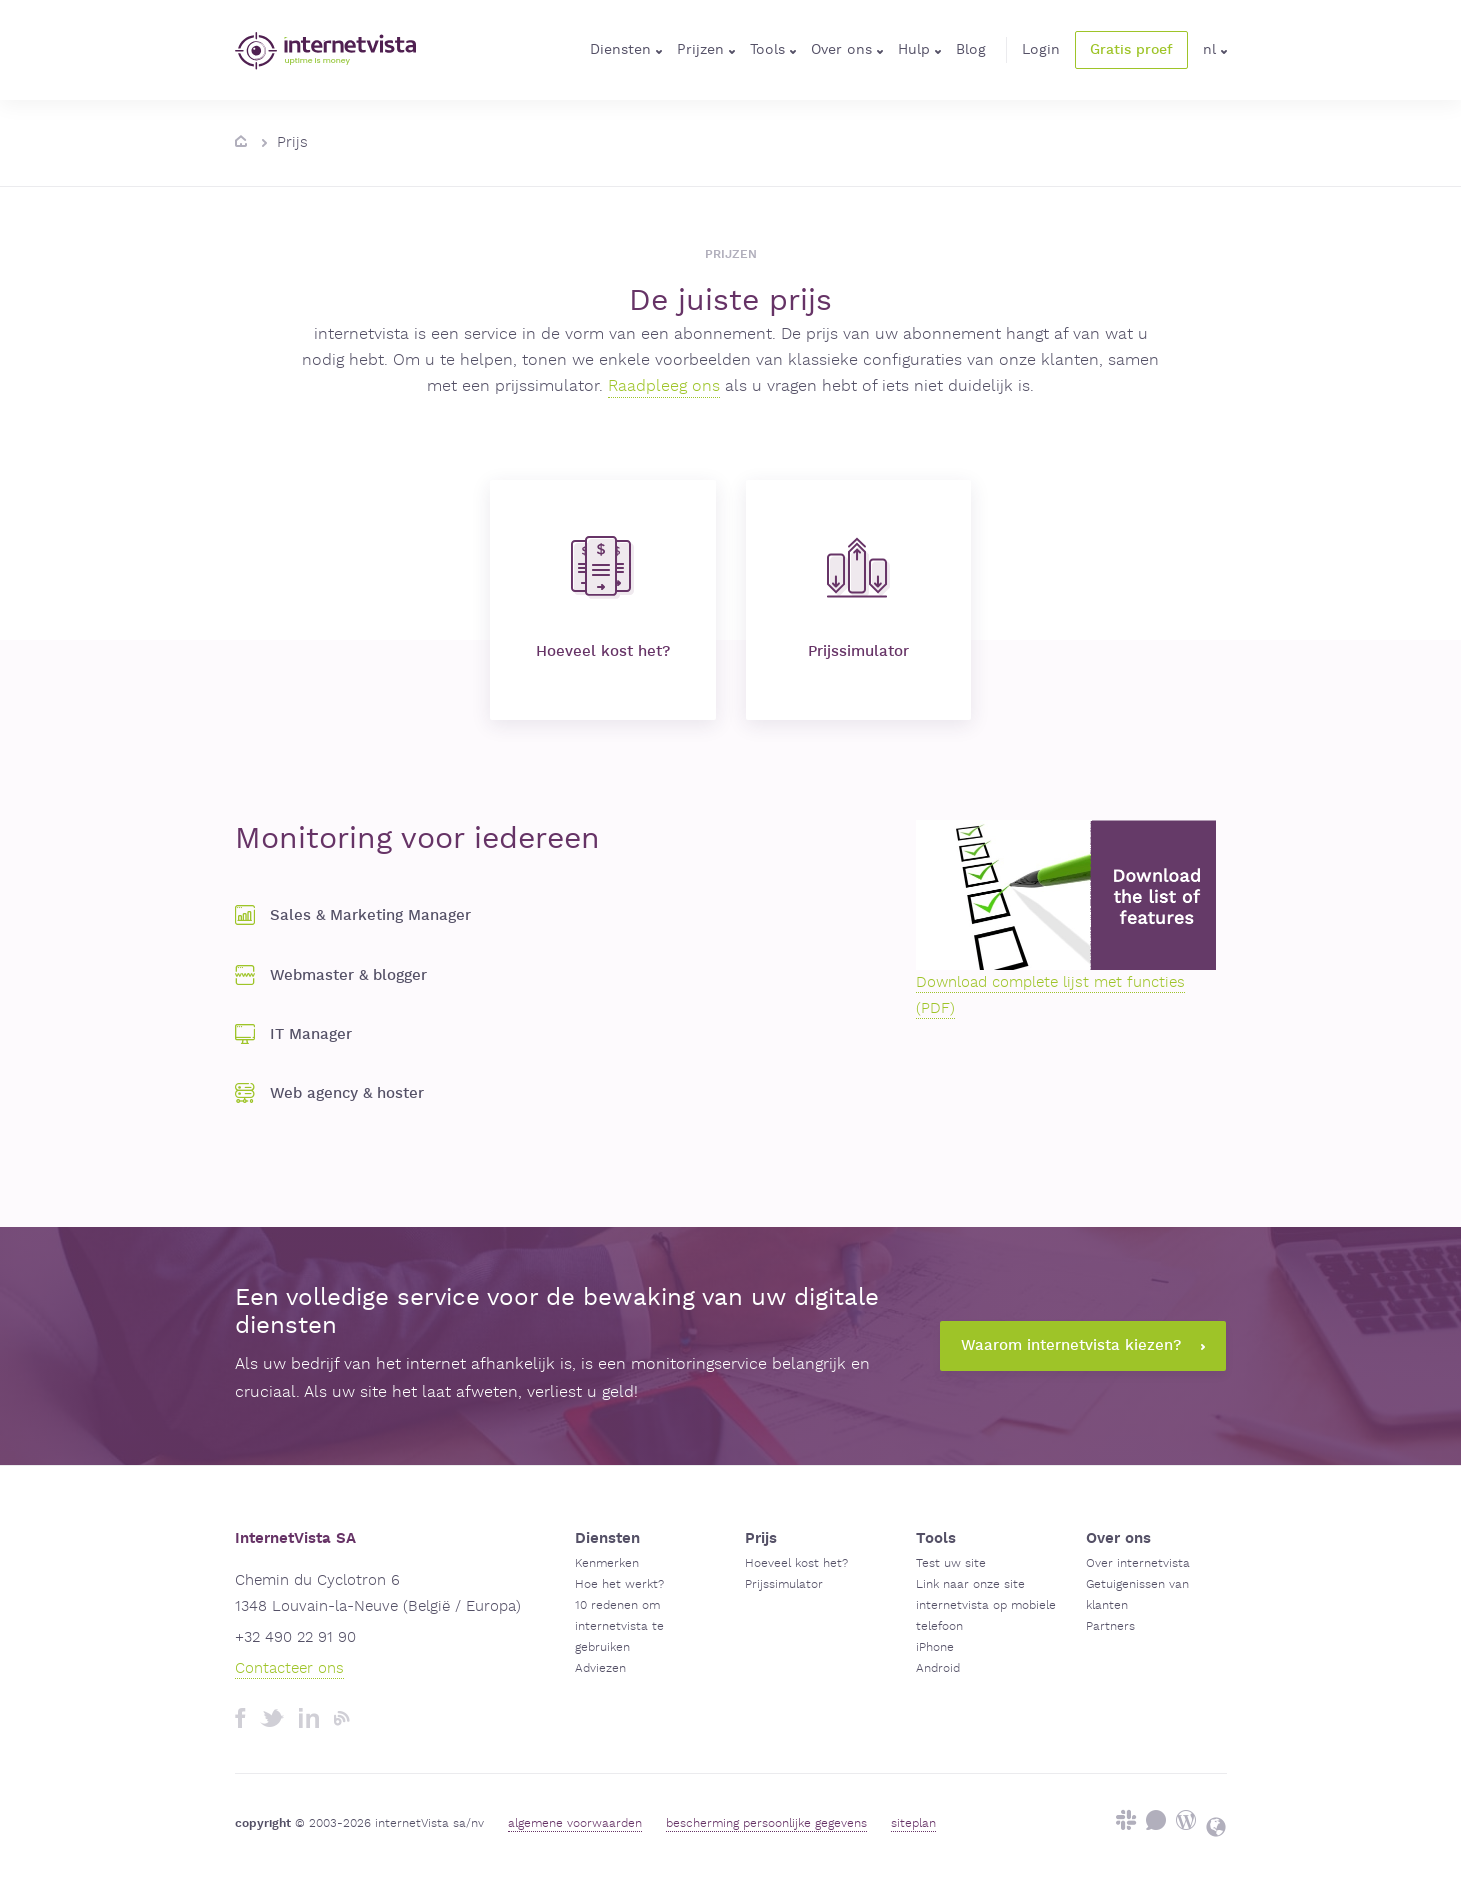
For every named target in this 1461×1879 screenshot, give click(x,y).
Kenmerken (607, 1563)
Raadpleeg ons (664, 386)
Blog (971, 50)
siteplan (913, 1823)
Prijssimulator (858, 598)
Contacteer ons (289, 1668)
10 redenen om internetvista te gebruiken (619, 1626)
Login (1041, 50)
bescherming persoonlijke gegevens (766, 1823)
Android (938, 1668)
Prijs (292, 142)
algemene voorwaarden (575, 1823)
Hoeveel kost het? (603, 598)
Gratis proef (1131, 50)
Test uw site (951, 1563)
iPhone (935, 1647)
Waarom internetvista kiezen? (1083, 1345)
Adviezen (600, 1668)
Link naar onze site (970, 1584)
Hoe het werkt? (619, 1584)
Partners (1110, 1626)
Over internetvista (1138, 1563)
